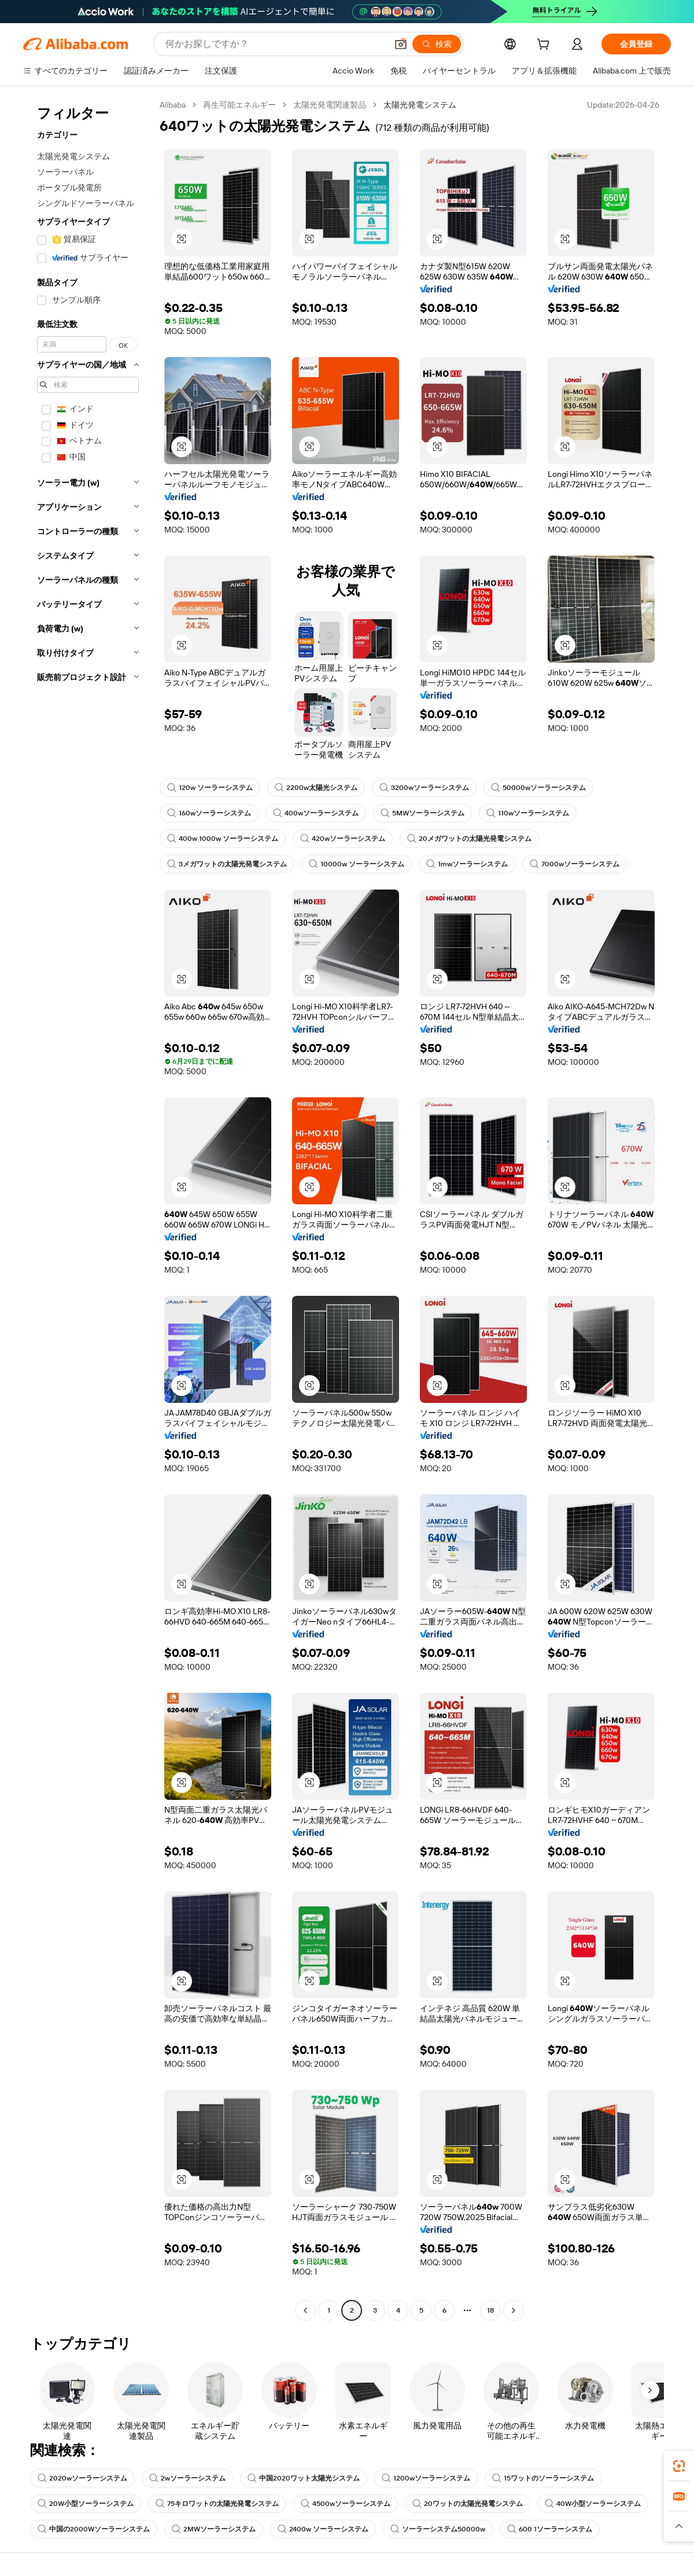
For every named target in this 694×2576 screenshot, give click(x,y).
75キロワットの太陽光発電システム (217, 2503)
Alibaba (173, 104)
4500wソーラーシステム (345, 2503)
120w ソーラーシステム (210, 787)
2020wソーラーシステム (82, 2478)
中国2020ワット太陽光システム (304, 2478)
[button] (401, 44)
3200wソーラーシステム (424, 787)
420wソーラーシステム (342, 838)
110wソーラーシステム (527, 813)
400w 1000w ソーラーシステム (222, 838)
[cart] (545, 45)
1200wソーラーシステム (426, 2478)
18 (490, 2310)
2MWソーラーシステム (214, 2529)
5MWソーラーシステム (422, 813)
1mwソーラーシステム (467, 864)
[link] (679, 2466)
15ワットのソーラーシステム (543, 2478)
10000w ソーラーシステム (356, 864)
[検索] (436, 44)
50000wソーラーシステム (538, 787)
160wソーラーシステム (209, 813)
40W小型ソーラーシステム (593, 2503)
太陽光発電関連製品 (329, 104)
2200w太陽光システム (316, 787)
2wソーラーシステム (187, 2478)
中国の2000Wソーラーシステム (94, 2529)
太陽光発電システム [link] (419, 104)
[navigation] (88, 1209)
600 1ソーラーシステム (549, 2529)
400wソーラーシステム (316, 813)
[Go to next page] (513, 2310)
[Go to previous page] (305, 2310)
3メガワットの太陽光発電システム (227, 864)
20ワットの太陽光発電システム (467, 2503)
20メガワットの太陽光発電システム (469, 838)
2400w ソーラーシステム (323, 2529)
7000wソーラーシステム (574, 864)
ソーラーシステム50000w (437, 2529)
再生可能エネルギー (239, 104)
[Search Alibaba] (275, 44)
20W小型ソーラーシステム (86, 2503)
